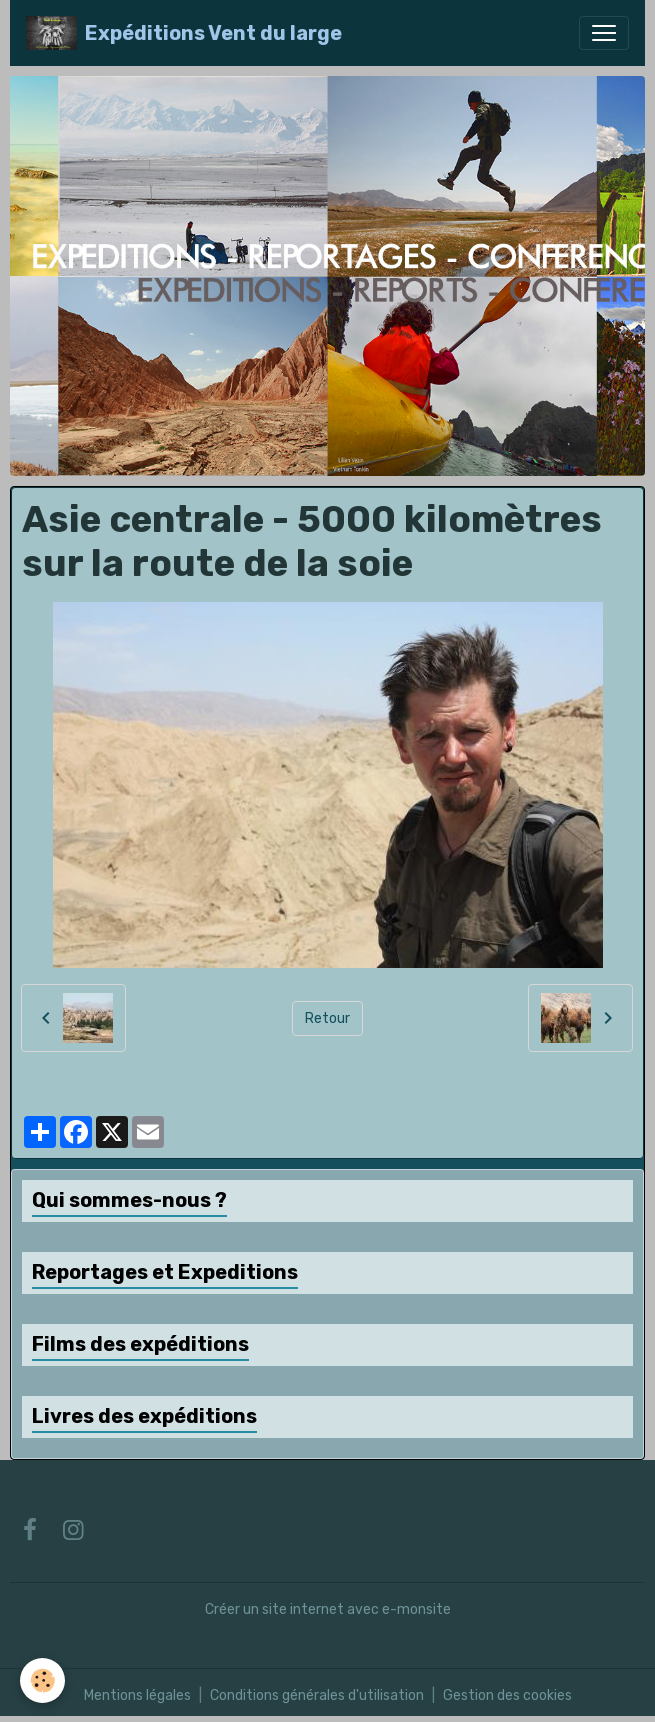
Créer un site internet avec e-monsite (328, 1609)
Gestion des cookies (507, 1695)
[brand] (184, 33)
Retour (327, 1018)
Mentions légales (137, 1695)
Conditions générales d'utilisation (317, 1695)
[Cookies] (42, 1680)
